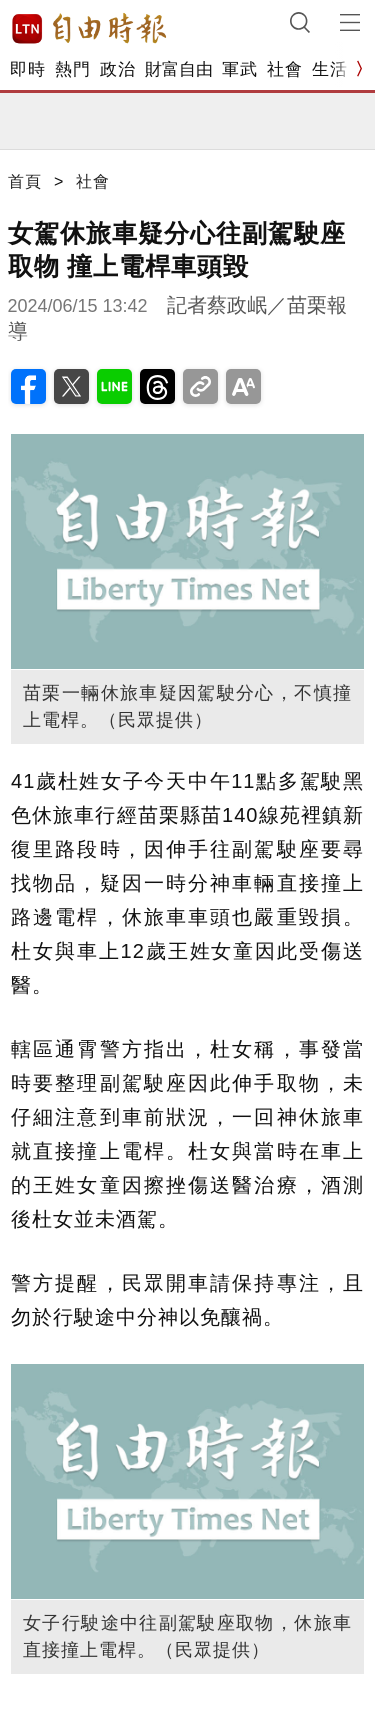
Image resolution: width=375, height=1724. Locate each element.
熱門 (72, 69)
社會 (284, 69)
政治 (117, 69)
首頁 (25, 181)
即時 (27, 69)
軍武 (239, 69)
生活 (329, 69)
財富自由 (178, 69)
